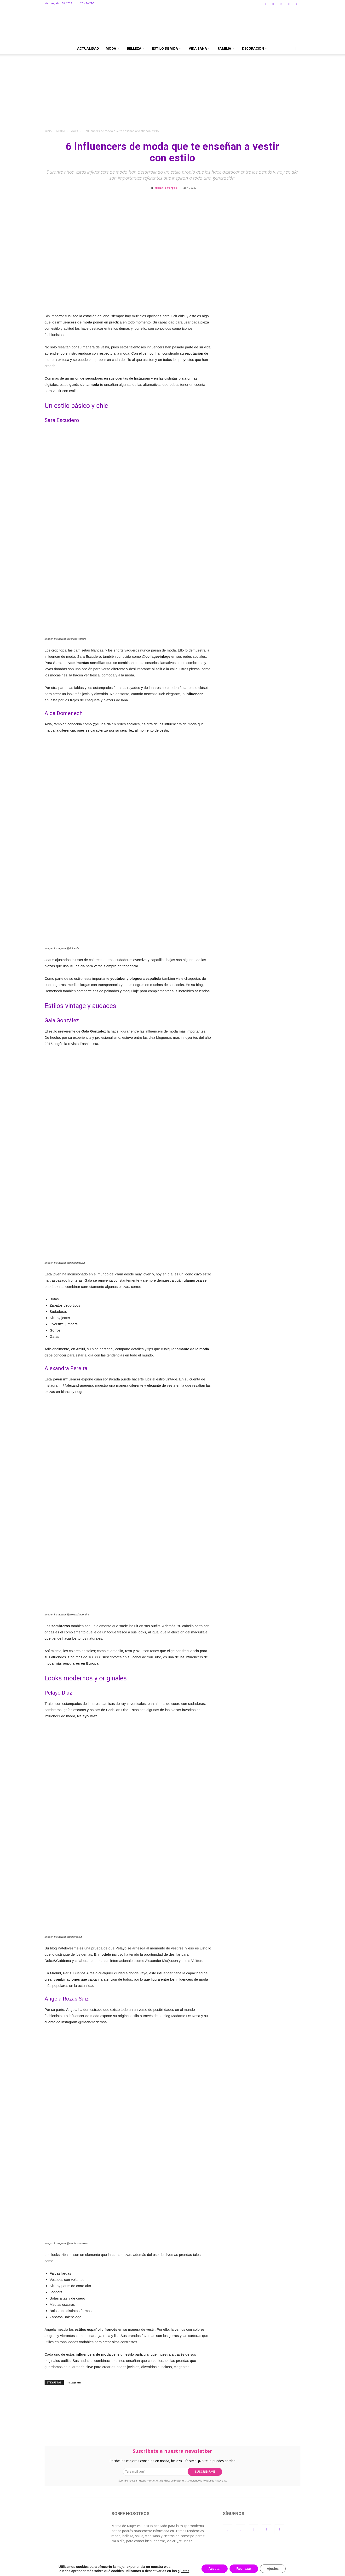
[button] (294, 49)
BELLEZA (135, 48)
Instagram (74, 2382)
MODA (112, 48)
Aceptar (213, 2568)
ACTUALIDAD (88, 48)
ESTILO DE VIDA (166, 48)
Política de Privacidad (214, 2480)
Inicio (48, 131)
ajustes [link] (182, 2571)
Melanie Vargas (166, 187)
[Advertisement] (172, 90)
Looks (74, 131)
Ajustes (274, 2568)
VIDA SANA (199, 48)
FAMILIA (226, 48)
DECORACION (254, 48)
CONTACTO (87, 3)
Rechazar (243, 2568)
